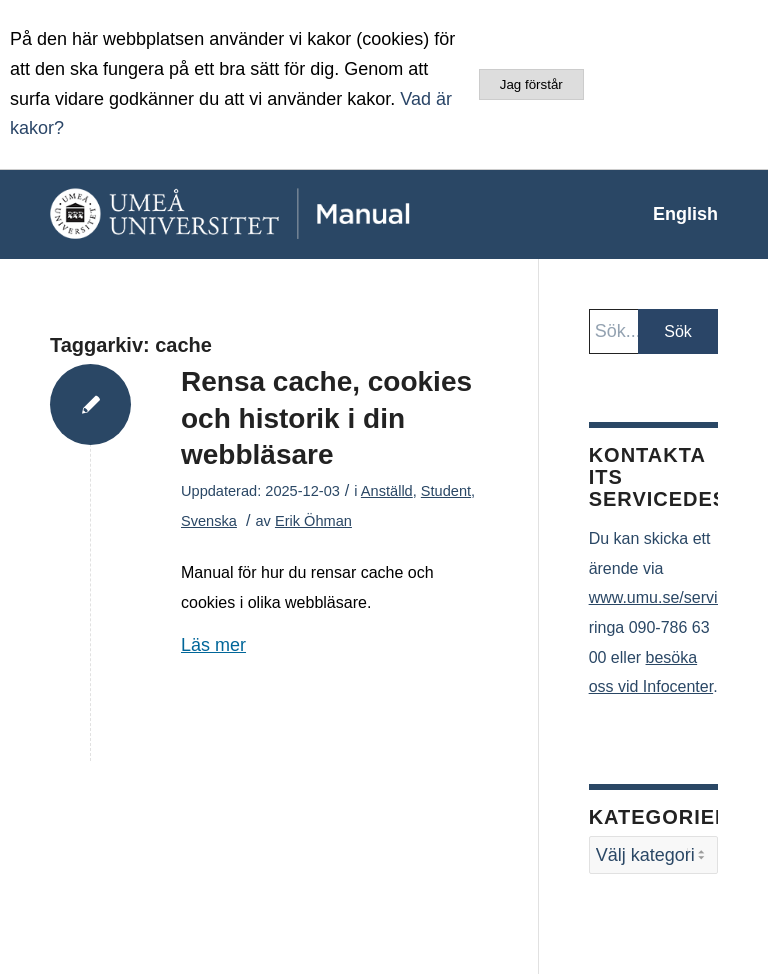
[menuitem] (675, 214)
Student (446, 491)
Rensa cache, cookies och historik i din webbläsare (326, 418)
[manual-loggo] (275, 214)
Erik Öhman (313, 521)
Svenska (209, 521)
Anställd (387, 491)
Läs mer (213, 645)
